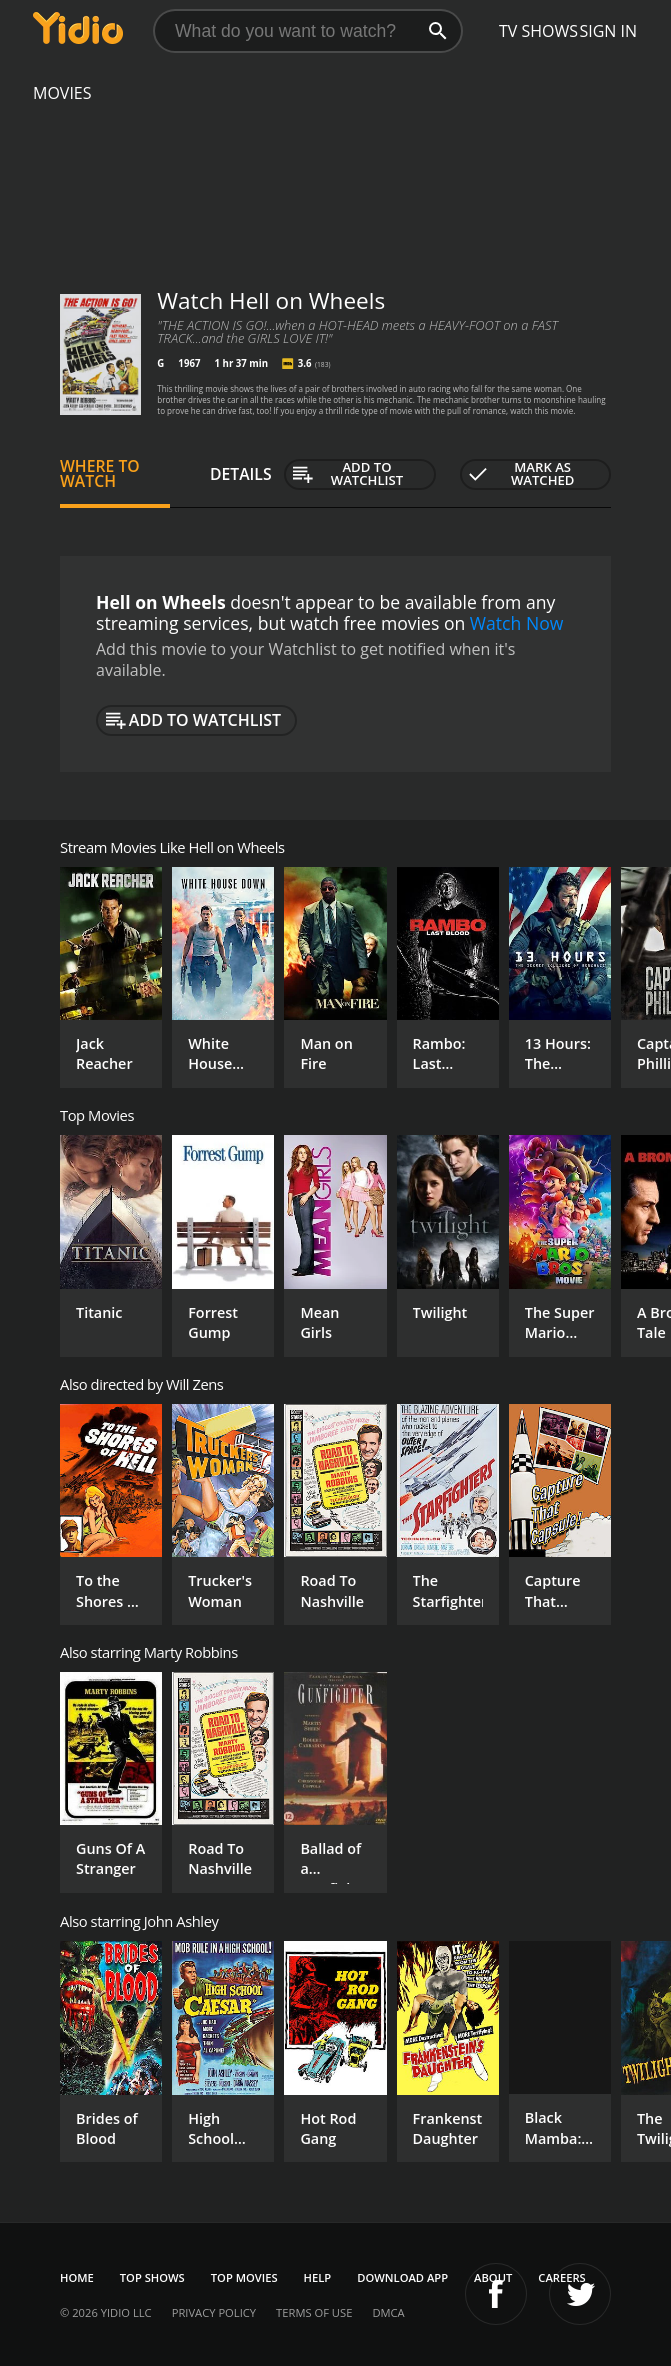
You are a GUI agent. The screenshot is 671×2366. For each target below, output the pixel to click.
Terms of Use (314, 2312)
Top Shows (152, 2277)
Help (318, 2277)
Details (241, 474)
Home (77, 2277)
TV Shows (538, 31)
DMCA (388, 2312)
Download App (402, 2277)
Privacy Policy (214, 2312)
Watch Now (517, 623)
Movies (62, 93)
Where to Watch (100, 474)
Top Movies (244, 2277)
